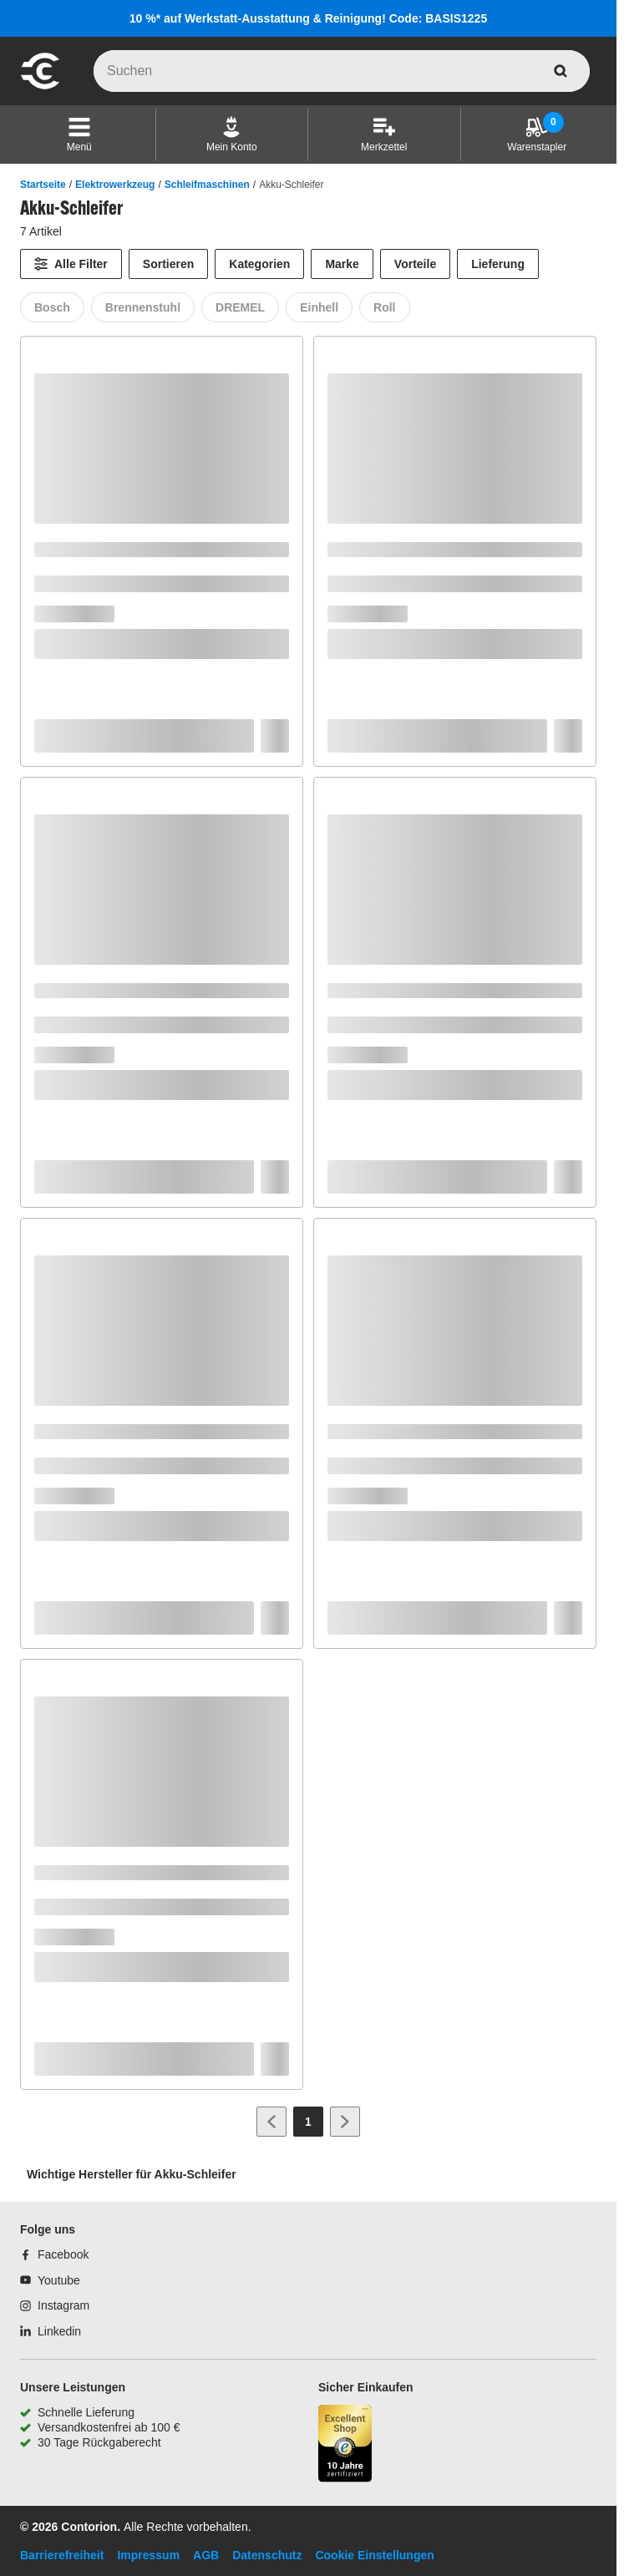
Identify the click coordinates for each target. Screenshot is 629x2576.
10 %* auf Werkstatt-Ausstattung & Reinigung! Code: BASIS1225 (308, 18)
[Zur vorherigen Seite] (271, 2122)
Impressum (148, 2555)
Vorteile (415, 264)
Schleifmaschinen (207, 184)
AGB (206, 2555)
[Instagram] (54, 2305)
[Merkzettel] (384, 134)
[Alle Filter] (71, 264)
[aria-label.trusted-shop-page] (345, 2445)
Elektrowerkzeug (115, 184)
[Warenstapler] (536, 134)
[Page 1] (308, 2122)
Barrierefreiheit (62, 2555)
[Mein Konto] (231, 134)
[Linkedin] (50, 2331)
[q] (342, 71)
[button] (79, 134)
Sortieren (168, 264)
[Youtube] (50, 2280)
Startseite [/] (43, 184)
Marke (341, 264)
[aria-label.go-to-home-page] (40, 87)
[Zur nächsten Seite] (345, 2122)
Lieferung (498, 264)
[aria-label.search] (560, 71)
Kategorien (259, 264)
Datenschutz (267, 2555)
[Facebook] (54, 2254)
